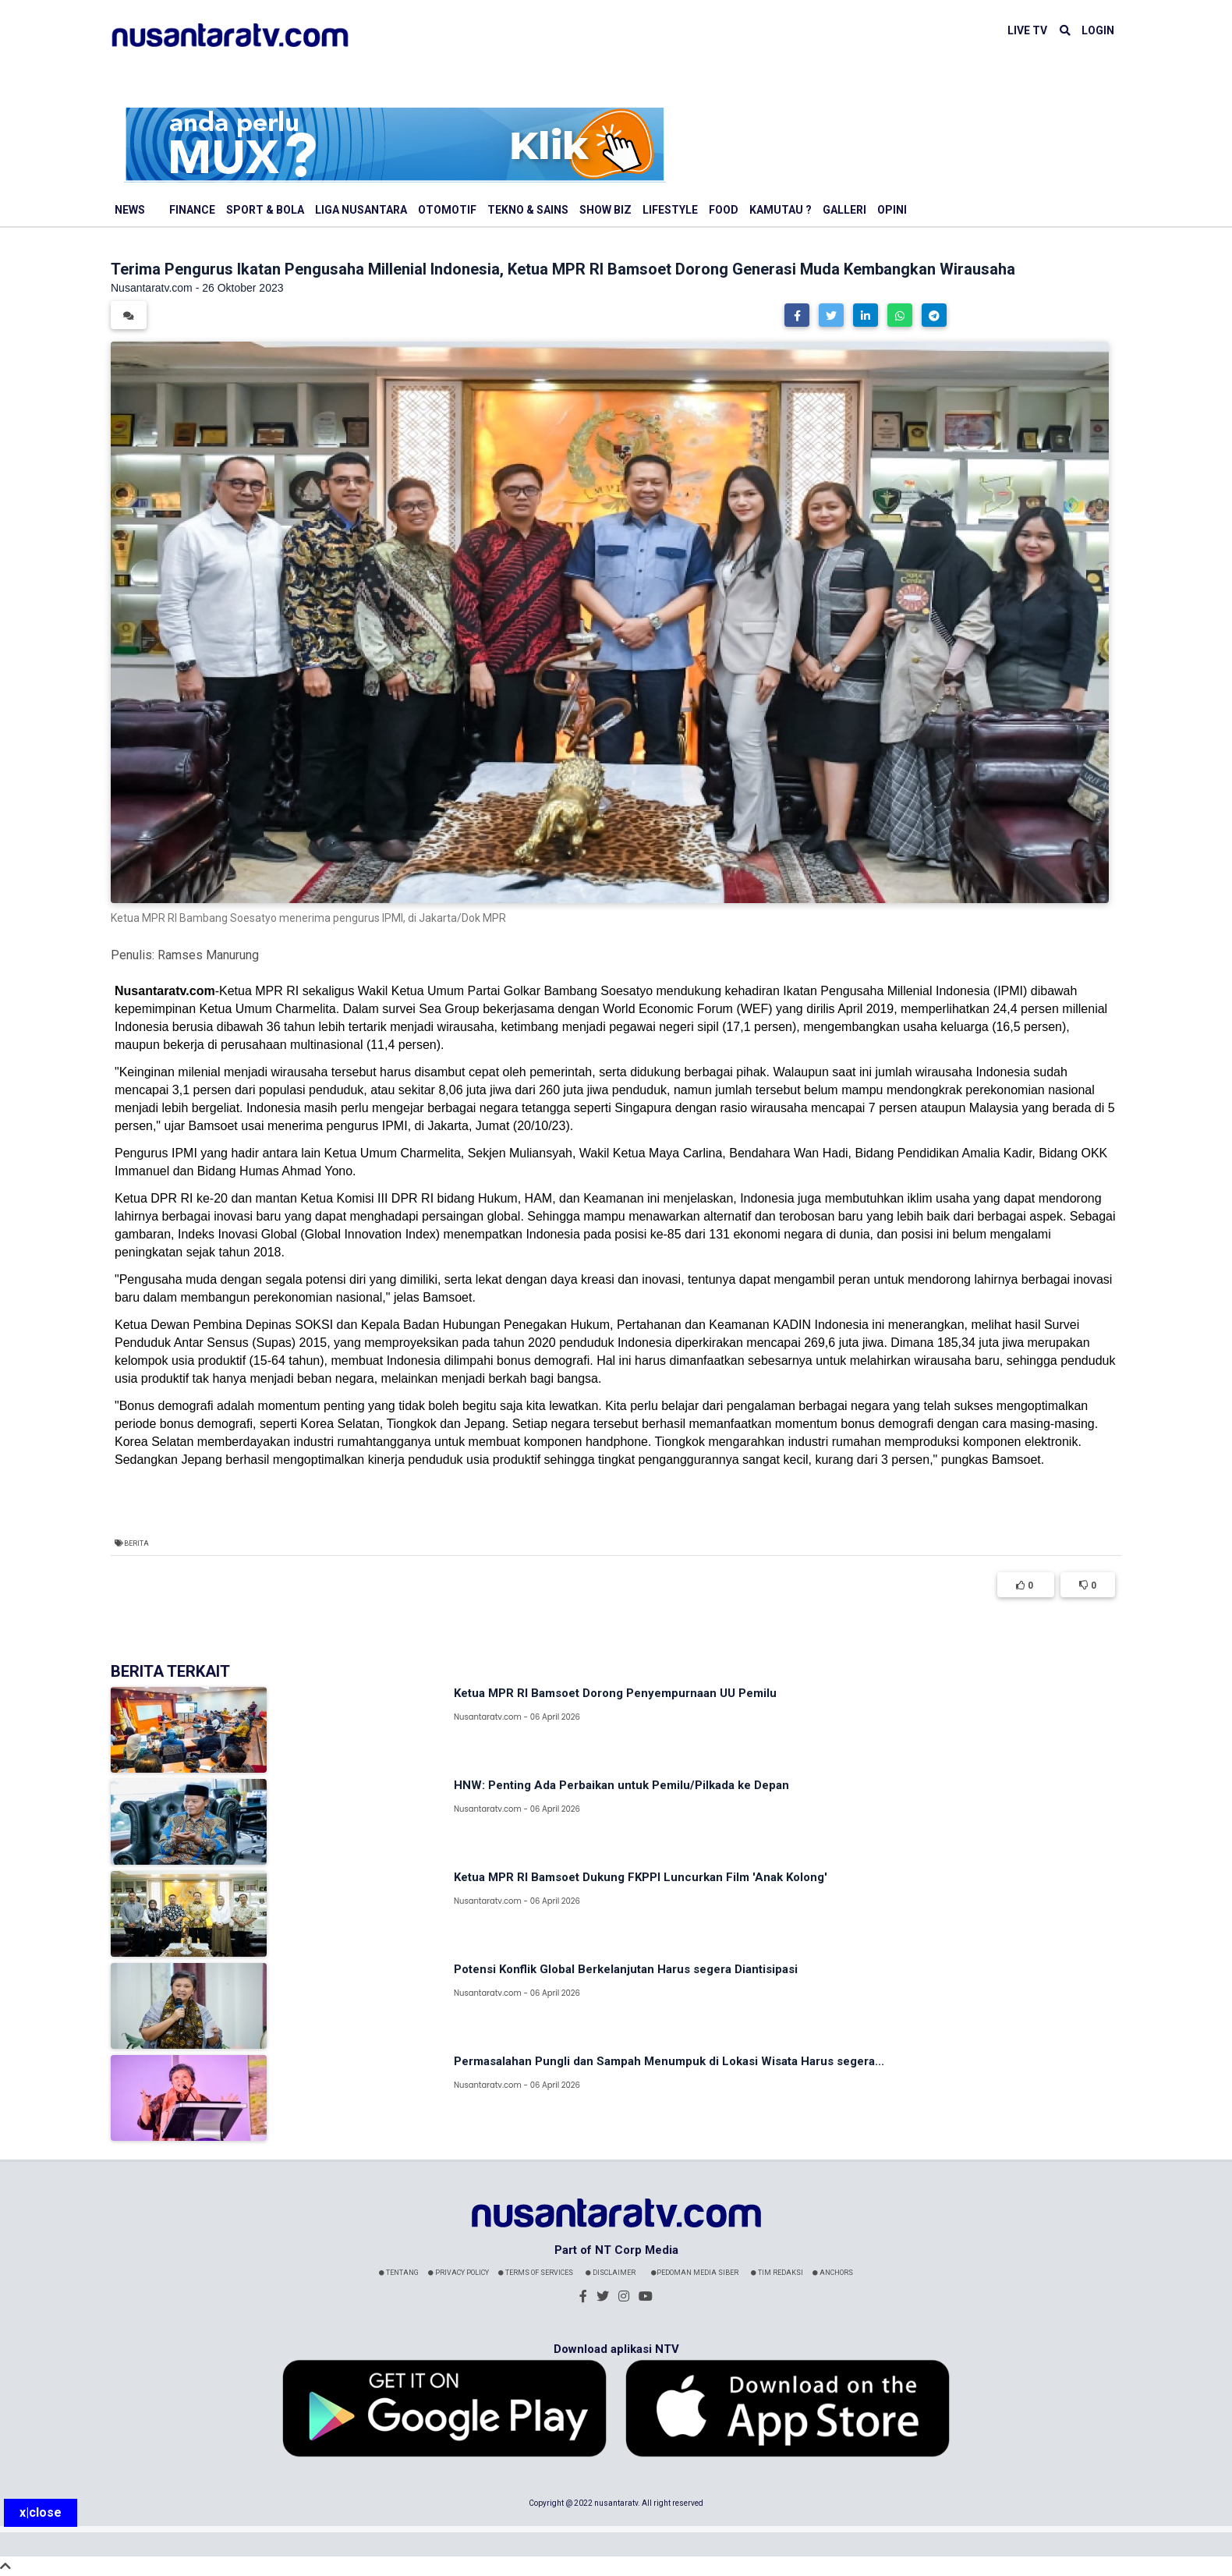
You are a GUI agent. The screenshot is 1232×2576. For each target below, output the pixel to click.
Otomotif (447, 210)
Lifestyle (670, 210)
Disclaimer (610, 2273)
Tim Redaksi (777, 2273)
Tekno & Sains (527, 210)
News (130, 210)
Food (723, 210)
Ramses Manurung (208, 955)
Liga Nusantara (361, 210)
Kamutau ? (780, 210)
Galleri (844, 210)
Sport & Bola (265, 210)
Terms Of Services (535, 2273)
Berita (136, 1543)
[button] (796, 315)
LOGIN (1098, 30)
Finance (192, 210)
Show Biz (605, 210)
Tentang (399, 2273)
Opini (892, 210)
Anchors (832, 2273)
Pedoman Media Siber (694, 2273)
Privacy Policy (458, 2273)
